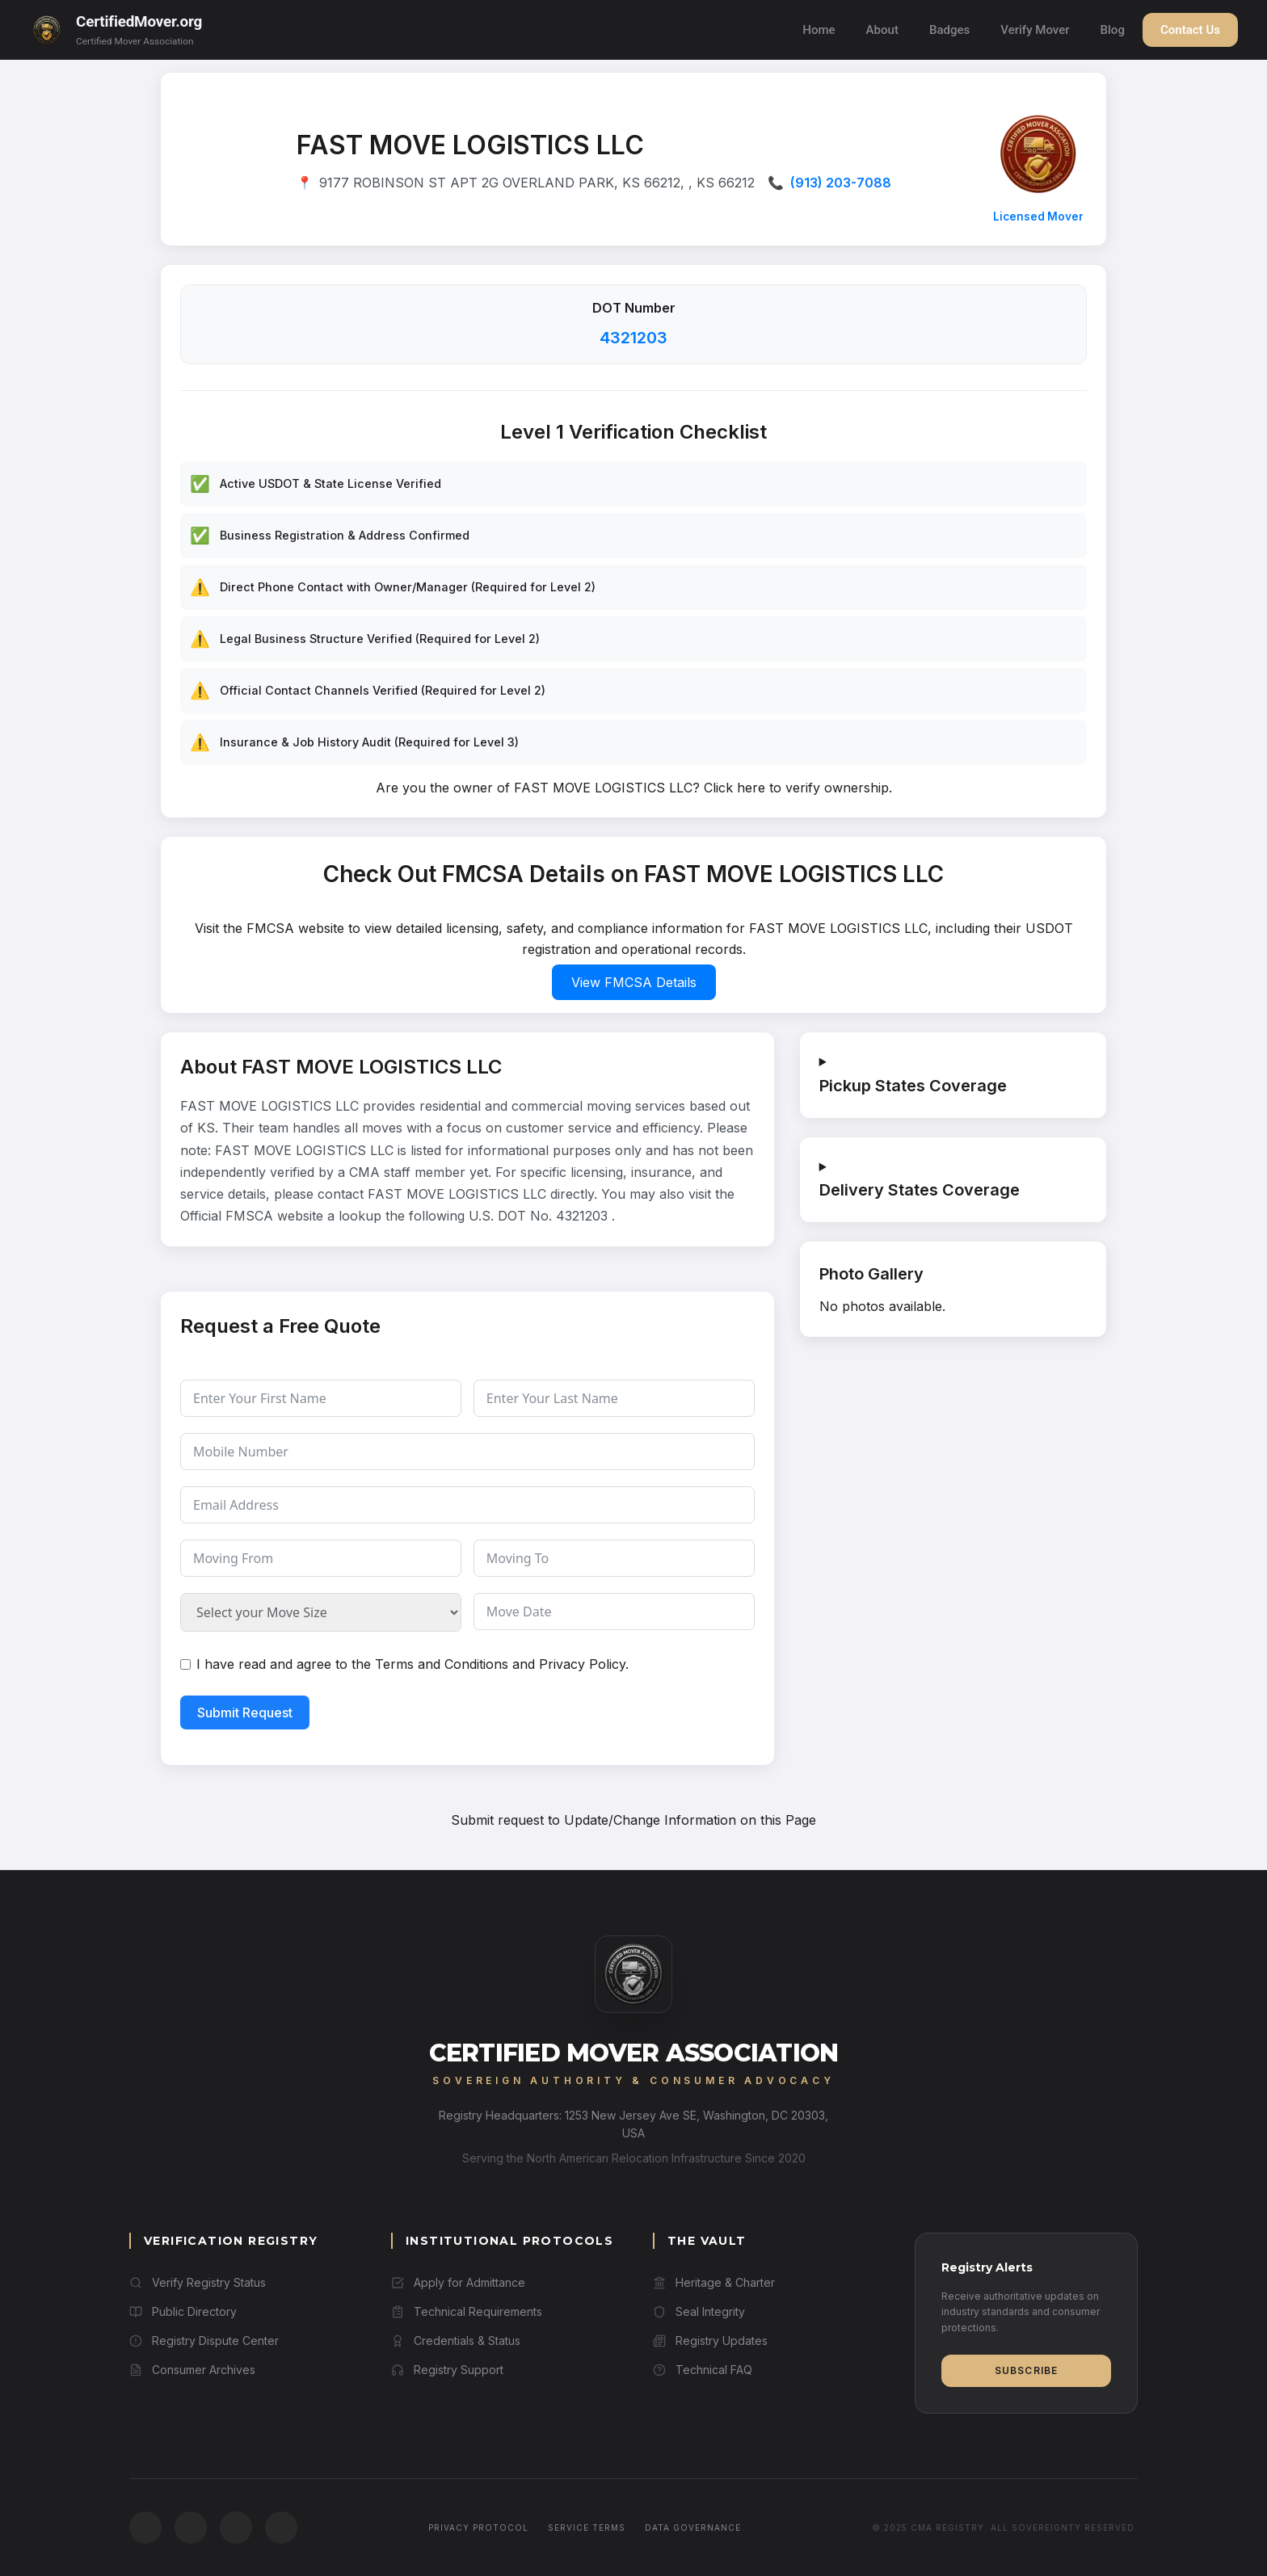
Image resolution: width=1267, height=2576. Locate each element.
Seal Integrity (699, 2311)
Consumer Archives (192, 2369)
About (882, 30)
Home (818, 30)
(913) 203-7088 (840, 182)
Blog (1113, 30)
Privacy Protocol (478, 2527)
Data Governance (693, 2527)
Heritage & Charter (714, 2282)
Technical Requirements (466, 2311)
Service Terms (586, 2527)
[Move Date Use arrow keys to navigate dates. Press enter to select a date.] (614, 1611)
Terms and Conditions (441, 1664)
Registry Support (447, 2369)
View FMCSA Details (634, 982)
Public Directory (183, 2311)
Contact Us (1190, 30)
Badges (949, 30)
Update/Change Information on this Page (690, 1820)
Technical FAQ (702, 2369)
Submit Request (245, 1712)
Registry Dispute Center (204, 2340)
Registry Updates (710, 2340)
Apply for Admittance (458, 2282)
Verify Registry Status (197, 2282)
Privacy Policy (582, 1664)
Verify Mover (1034, 30)
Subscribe (1027, 2370)
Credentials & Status (455, 2340)
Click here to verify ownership (796, 788)
